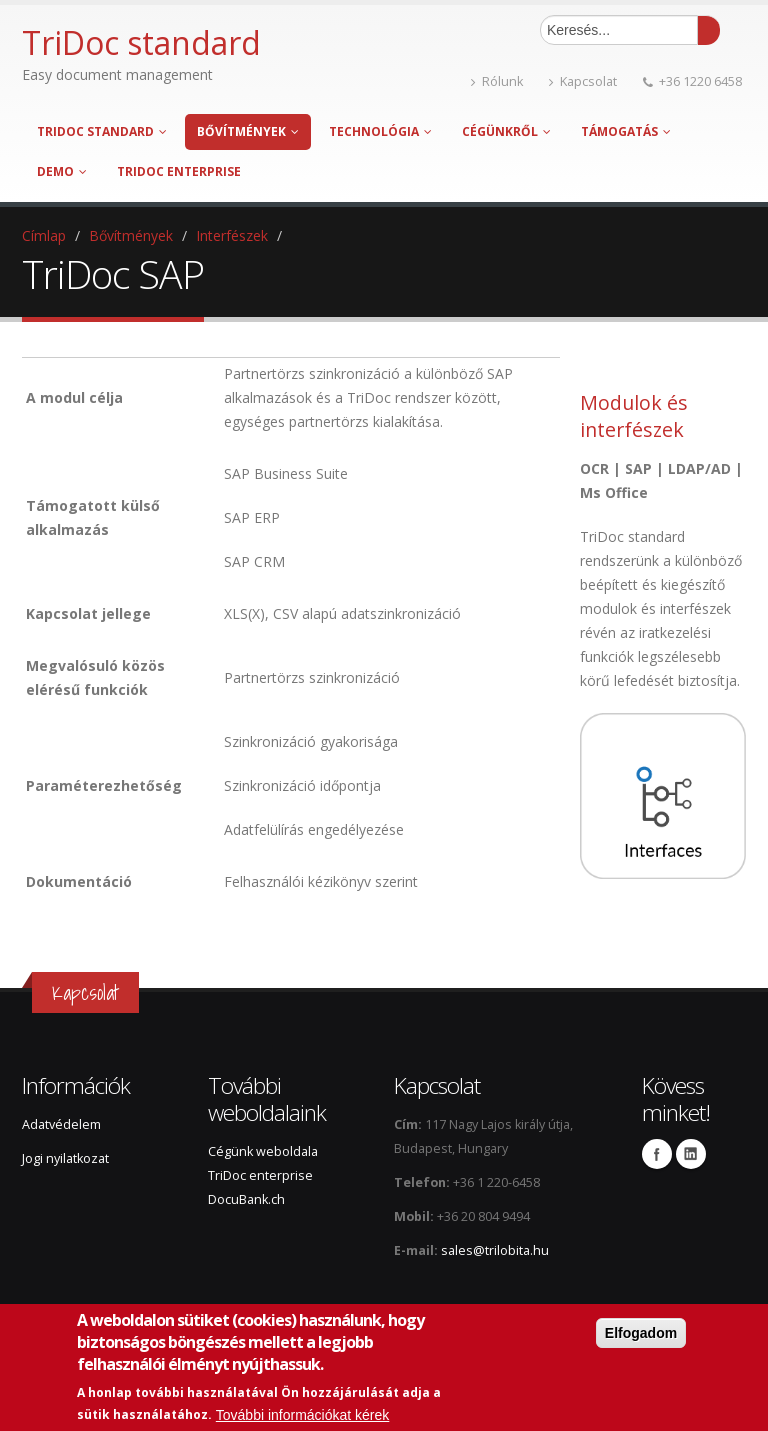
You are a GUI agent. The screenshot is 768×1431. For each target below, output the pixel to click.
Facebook (657, 1154)
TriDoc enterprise (179, 171)
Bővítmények (248, 131)
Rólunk (497, 81)
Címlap (44, 235)
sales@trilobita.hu (495, 1250)
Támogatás (626, 131)
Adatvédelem (61, 1124)
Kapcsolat (583, 81)
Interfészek (232, 235)
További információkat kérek (303, 1415)
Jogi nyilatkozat (65, 1158)
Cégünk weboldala (263, 1151)
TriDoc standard (102, 131)
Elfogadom (641, 1333)
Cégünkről (506, 131)
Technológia (380, 131)
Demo (62, 171)
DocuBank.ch (246, 1199)
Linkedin (691, 1154)
